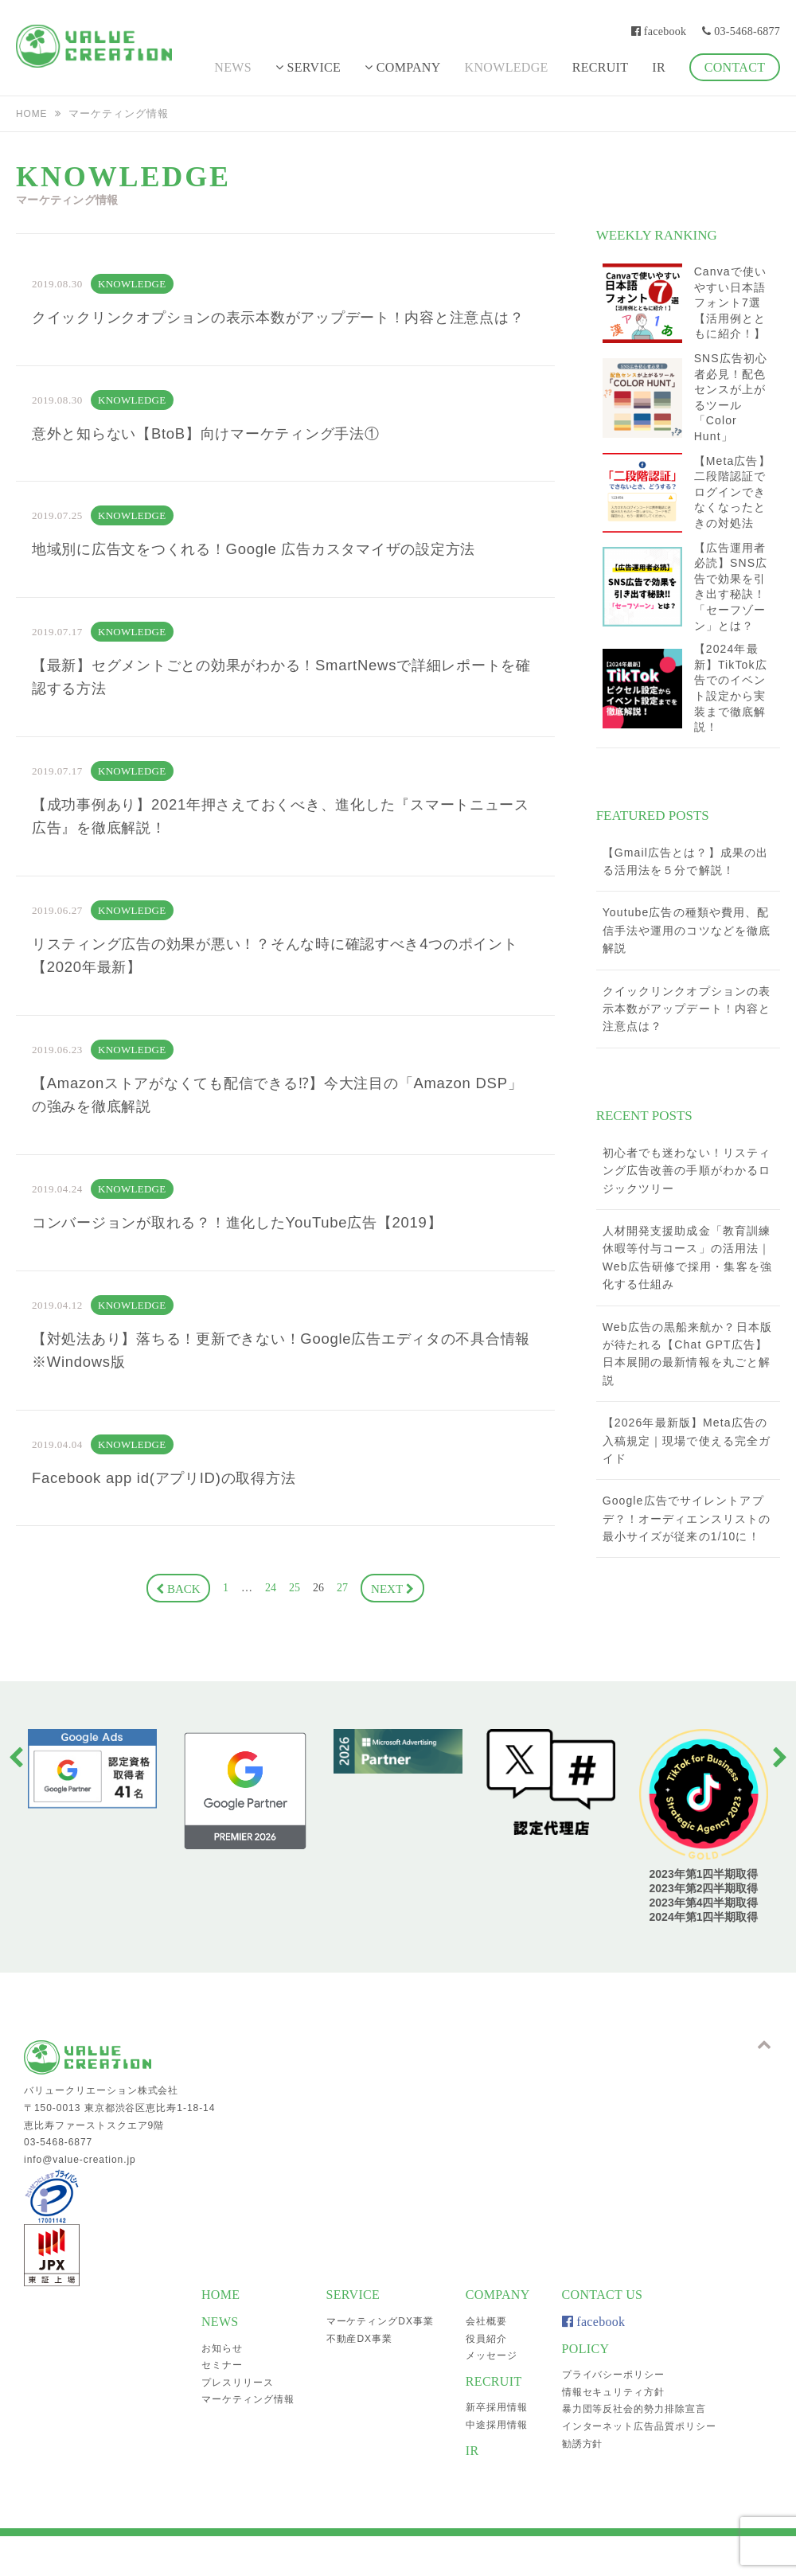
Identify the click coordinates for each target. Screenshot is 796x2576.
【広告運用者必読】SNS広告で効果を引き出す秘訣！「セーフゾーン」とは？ (731, 586)
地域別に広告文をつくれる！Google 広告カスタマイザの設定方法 (277, 579)
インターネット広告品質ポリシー (639, 2466)
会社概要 (486, 2361)
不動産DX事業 (359, 2377)
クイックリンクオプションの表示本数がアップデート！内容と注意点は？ (280, 331)
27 (342, 1643)
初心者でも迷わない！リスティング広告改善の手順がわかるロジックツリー (687, 1170)
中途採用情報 (497, 2464)
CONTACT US (602, 2334)
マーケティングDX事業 (380, 2361)
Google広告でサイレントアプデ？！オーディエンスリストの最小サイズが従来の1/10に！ (687, 1518)
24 (270, 1643)
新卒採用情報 (497, 2447)
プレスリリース (237, 2421)
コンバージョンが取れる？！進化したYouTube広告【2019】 (258, 1270)
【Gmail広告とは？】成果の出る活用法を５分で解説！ (685, 861)
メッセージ (491, 2395)
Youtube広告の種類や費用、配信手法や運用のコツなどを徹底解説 (687, 930)
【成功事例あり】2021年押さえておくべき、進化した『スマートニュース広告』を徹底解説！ (274, 853)
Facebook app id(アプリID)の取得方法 (176, 1531)
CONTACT (735, 67)
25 (294, 1643)
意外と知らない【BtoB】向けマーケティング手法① (224, 461)
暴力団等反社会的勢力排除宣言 (634, 2448)
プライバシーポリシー (613, 2414)
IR (658, 67)
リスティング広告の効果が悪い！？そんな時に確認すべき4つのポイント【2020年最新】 (276, 996)
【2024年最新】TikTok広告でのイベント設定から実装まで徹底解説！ (730, 687)
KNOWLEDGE (506, 67)
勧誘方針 (582, 2482)
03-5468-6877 (741, 31)
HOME (33, 113)
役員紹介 (486, 2377)
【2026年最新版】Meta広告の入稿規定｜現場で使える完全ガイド (687, 1440)
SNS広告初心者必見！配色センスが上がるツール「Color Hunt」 (731, 397)
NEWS (233, 67)
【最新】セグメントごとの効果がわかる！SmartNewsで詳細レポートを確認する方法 (274, 710)
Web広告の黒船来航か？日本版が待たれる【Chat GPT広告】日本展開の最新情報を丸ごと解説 (687, 1354)
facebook (659, 31)
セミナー (222, 2404)
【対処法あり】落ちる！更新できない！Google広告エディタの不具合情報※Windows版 (274, 1401)
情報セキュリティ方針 (613, 2431)
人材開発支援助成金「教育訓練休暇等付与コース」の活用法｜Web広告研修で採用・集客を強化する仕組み (687, 1257)
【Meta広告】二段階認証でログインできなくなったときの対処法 (732, 492)
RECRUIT (600, 67)
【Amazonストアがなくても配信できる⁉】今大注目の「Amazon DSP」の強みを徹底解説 (274, 1139)
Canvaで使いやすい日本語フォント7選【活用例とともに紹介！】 (730, 302)
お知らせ (222, 2387)
